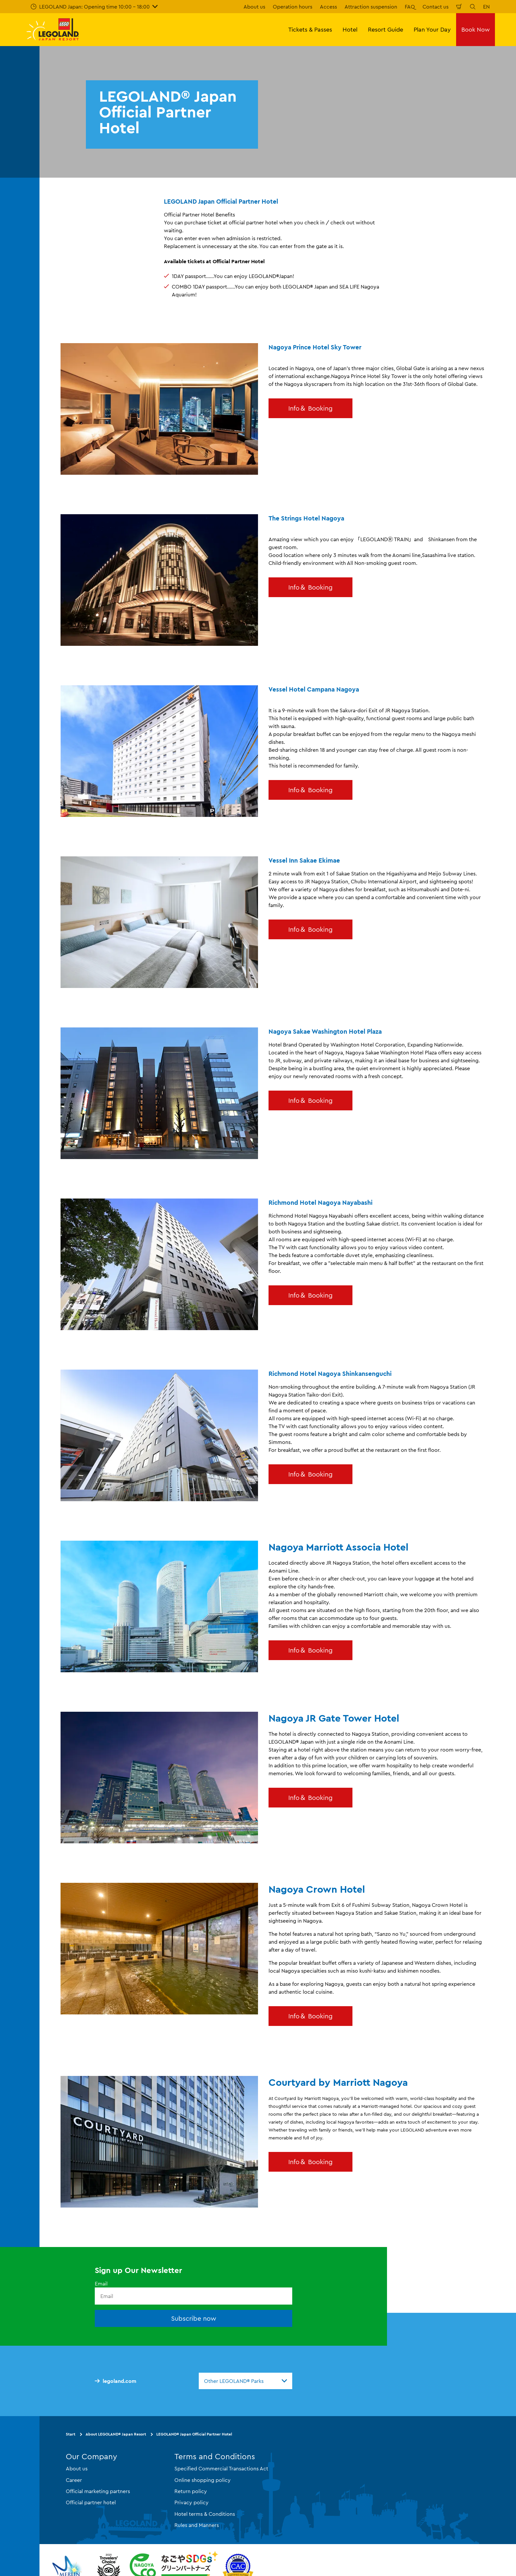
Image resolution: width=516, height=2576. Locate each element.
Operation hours (292, 6)
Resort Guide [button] (385, 29)
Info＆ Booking (310, 408)
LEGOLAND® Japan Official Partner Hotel (194, 2434)
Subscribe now (193, 2318)
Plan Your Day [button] (432, 29)
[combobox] (245, 2381)
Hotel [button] (350, 29)
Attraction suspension (371, 6)
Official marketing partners (98, 2491)
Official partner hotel (91, 2502)
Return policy (190, 2491)
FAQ (410, 6)
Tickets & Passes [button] (310, 29)
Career (74, 2479)
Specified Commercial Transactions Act (221, 2468)
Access (328, 6)
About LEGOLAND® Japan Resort (116, 2434)
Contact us (436, 6)
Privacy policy (191, 2502)
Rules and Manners (196, 2525)
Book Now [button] (475, 29)
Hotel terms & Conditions (204, 2513)
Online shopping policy (202, 2479)
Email (101, 2283)
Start (70, 2434)
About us (254, 6)
